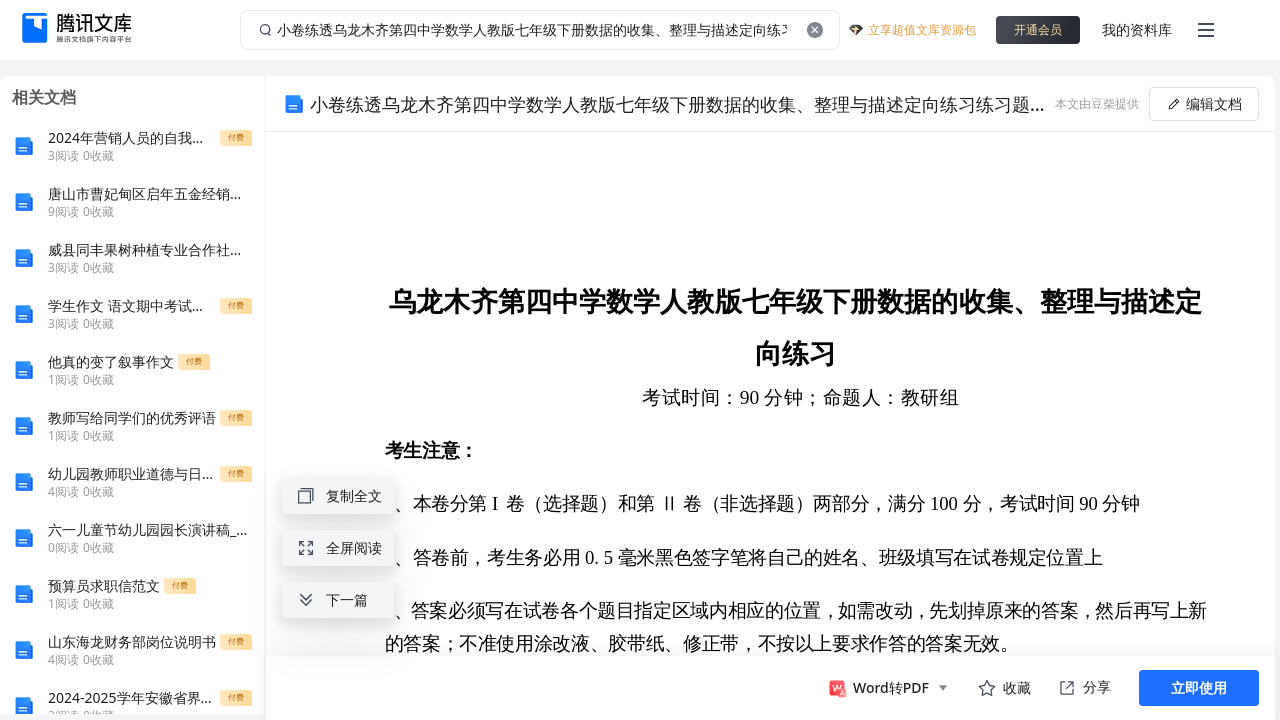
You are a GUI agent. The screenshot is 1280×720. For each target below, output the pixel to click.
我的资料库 (1137, 29)
